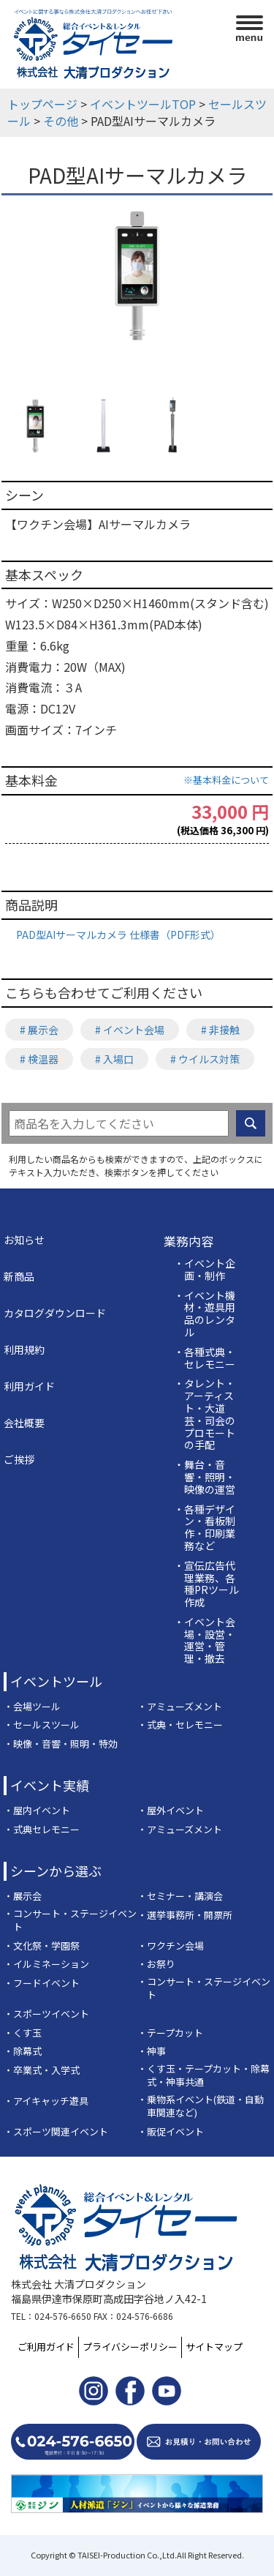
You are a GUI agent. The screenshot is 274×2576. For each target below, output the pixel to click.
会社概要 (24, 1422)
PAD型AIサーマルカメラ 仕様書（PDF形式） (118, 934)
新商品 (19, 1276)
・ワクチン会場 (170, 1945)
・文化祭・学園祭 (42, 1945)
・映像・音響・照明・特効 (61, 1744)
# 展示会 (39, 1029)
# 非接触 (220, 1029)
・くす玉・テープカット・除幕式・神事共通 (203, 2075)
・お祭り (156, 1964)
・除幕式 (23, 2051)
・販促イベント (170, 2131)
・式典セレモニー (42, 1829)
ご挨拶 (19, 1459)
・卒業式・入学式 (42, 2070)
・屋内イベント (37, 1810)
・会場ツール (32, 1706)
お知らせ (24, 1239)
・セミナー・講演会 (180, 1896)
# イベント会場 (129, 1029)
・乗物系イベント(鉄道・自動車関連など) (200, 2106)
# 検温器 (39, 1059)
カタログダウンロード (55, 1313)
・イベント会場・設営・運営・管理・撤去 (204, 1640)
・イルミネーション (46, 1964)
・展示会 (23, 1896)
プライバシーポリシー (130, 2347)
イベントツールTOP (143, 104)
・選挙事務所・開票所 (184, 1915)
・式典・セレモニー (180, 1724)
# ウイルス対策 (205, 1059)
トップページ (42, 104)
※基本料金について (226, 780)
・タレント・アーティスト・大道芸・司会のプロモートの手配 (204, 1414)
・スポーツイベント (46, 2014)
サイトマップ (214, 2347)
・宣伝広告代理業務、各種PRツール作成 (206, 1584)
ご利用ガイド (46, 2347)
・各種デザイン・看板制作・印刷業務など (204, 1527)
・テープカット (170, 2033)
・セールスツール (42, 1724)
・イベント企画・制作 (204, 1269)
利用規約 (24, 1349)
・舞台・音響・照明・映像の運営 (204, 1477)
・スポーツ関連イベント (56, 2131)
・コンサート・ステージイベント (70, 1920)
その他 (60, 121)
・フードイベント (42, 1983)
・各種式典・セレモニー (204, 1358)
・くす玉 (23, 2033)
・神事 (151, 2051)
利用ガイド (29, 1386)
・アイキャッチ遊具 (46, 2101)
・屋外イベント (170, 1810)
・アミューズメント (179, 1706)
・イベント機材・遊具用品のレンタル (204, 1313)
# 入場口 (114, 1059)
